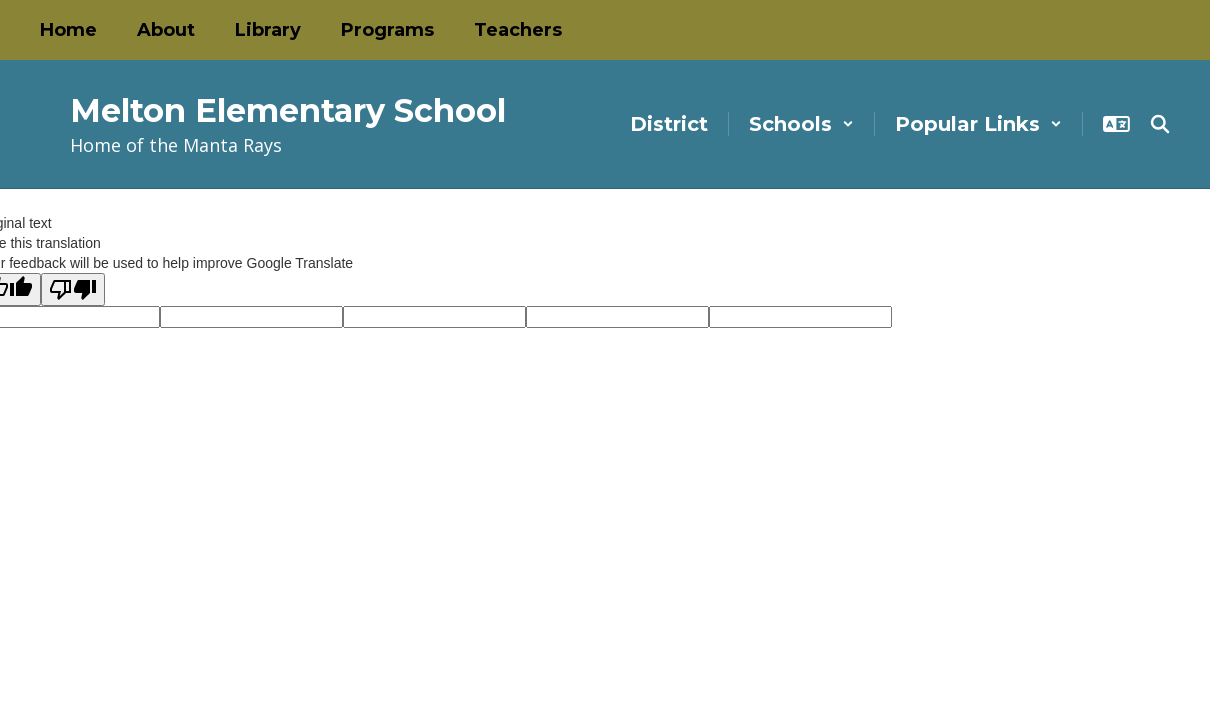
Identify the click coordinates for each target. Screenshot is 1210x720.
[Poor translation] (73, 289)
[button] (801, 124)
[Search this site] (1160, 124)
